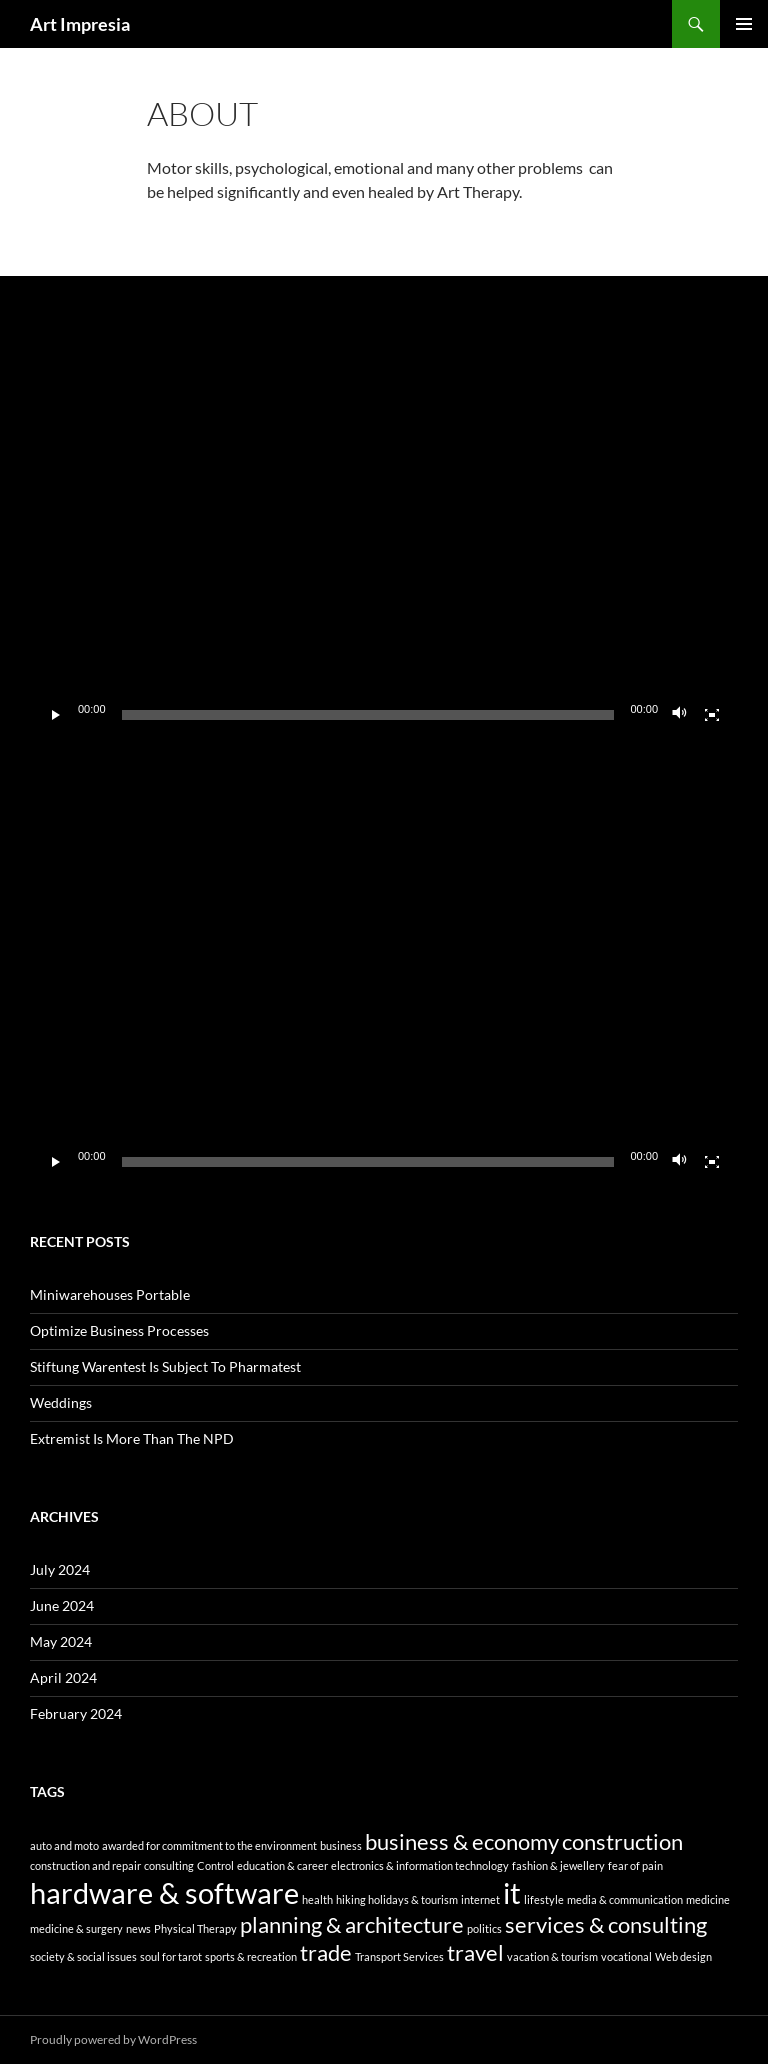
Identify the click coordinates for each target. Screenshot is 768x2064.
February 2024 (76, 1713)
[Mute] (680, 715)
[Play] (56, 715)
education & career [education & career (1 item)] (282, 1865)
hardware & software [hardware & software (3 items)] (164, 1892)
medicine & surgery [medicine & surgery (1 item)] (76, 1928)
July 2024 (60, 1569)
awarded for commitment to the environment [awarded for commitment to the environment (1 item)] (209, 1845)
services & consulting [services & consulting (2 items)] (606, 1924)
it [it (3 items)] (512, 1892)
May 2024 (61, 1641)
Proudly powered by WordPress (113, 2039)
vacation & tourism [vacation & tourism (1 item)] (552, 1956)
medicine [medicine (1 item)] (708, 1899)
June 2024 (62, 1605)
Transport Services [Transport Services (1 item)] (399, 1956)
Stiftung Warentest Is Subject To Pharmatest (165, 1366)
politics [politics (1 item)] (484, 1928)
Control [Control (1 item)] (215, 1865)
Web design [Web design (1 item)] (683, 1956)
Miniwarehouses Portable (110, 1294)
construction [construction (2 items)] (622, 1841)
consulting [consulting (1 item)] (169, 1865)
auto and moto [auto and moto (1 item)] (64, 1845)
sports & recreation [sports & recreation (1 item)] (251, 1956)
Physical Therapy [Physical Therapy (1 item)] (195, 1928)
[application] (384, 536)
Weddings (61, 1402)
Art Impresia (80, 24)
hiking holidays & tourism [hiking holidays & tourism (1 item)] (397, 1899)
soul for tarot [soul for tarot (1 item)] (171, 1956)
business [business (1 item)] (341, 1845)
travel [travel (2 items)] (475, 1952)
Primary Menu (744, 24)
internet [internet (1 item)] (480, 1899)
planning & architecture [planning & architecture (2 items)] (352, 1924)
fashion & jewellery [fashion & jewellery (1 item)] (558, 1865)
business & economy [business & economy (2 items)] (462, 1841)
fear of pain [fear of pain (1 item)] (635, 1865)
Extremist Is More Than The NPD (132, 1438)
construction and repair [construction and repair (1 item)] (85, 1865)
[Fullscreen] (712, 715)
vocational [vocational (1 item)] (626, 1956)
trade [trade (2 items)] (326, 1952)
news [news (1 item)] (138, 1928)
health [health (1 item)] (317, 1899)
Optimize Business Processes (119, 1330)
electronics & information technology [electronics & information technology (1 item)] (420, 1865)
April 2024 (63, 1677)
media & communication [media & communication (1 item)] (625, 1899)
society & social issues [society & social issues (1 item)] (83, 1956)
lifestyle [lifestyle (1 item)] (544, 1899)
